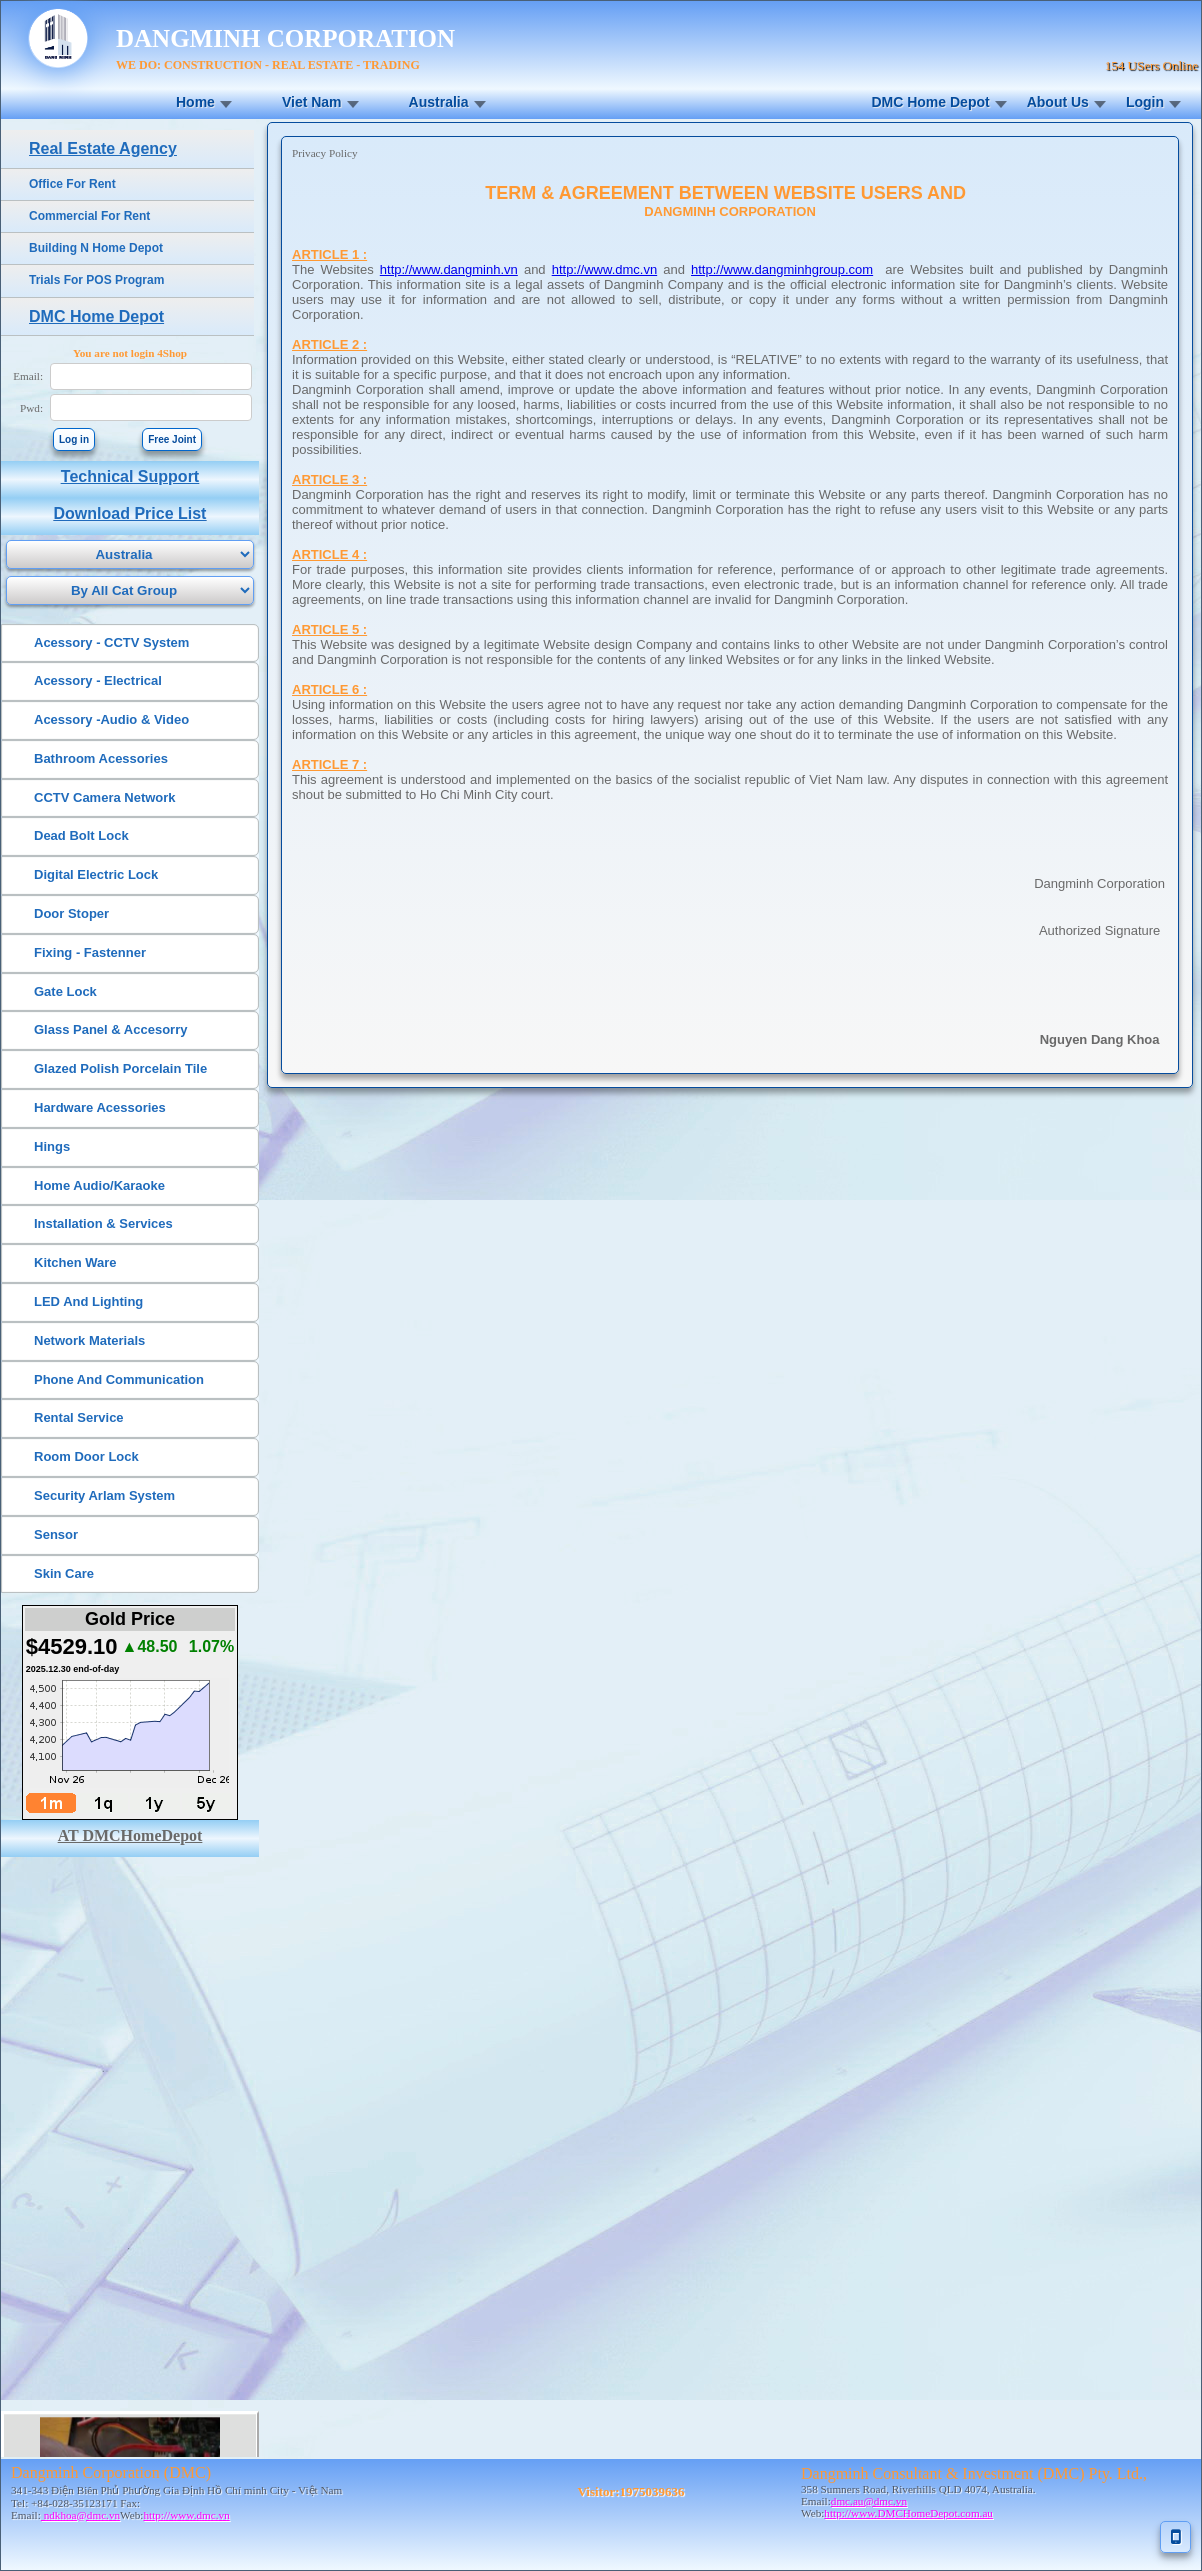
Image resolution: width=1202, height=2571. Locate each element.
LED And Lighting (88, 1301)
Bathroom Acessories (101, 758)
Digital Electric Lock (96, 874)
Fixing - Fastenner (90, 952)
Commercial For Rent (89, 216)
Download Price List (130, 513)
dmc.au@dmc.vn (869, 2501)
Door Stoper (71, 913)
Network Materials (89, 1340)
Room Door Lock (86, 1456)
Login (1145, 102)
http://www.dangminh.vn (449, 269)
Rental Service (79, 1417)
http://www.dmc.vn (604, 269)
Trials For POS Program (96, 280)
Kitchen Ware (75, 1262)
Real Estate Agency (103, 148)
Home (195, 102)
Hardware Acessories (100, 1107)
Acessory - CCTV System (111, 642)
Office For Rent (72, 184)
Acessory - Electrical (98, 680)
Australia (439, 102)
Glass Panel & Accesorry (110, 1029)
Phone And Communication (119, 1379)
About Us (1058, 102)
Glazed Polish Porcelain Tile (120, 1068)
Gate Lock (65, 991)
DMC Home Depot (930, 102)
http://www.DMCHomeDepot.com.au (908, 2513)
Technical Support (130, 476)
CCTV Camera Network (105, 797)
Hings (52, 1146)
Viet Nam (312, 102)
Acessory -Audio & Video (111, 719)
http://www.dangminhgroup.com (782, 269)
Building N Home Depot (96, 248)
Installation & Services (103, 1223)
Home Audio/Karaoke (99, 1185)
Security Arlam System (104, 1495)
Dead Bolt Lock (81, 835)
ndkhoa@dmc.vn (80, 2515)
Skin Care (64, 1573)
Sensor (56, 1534)
